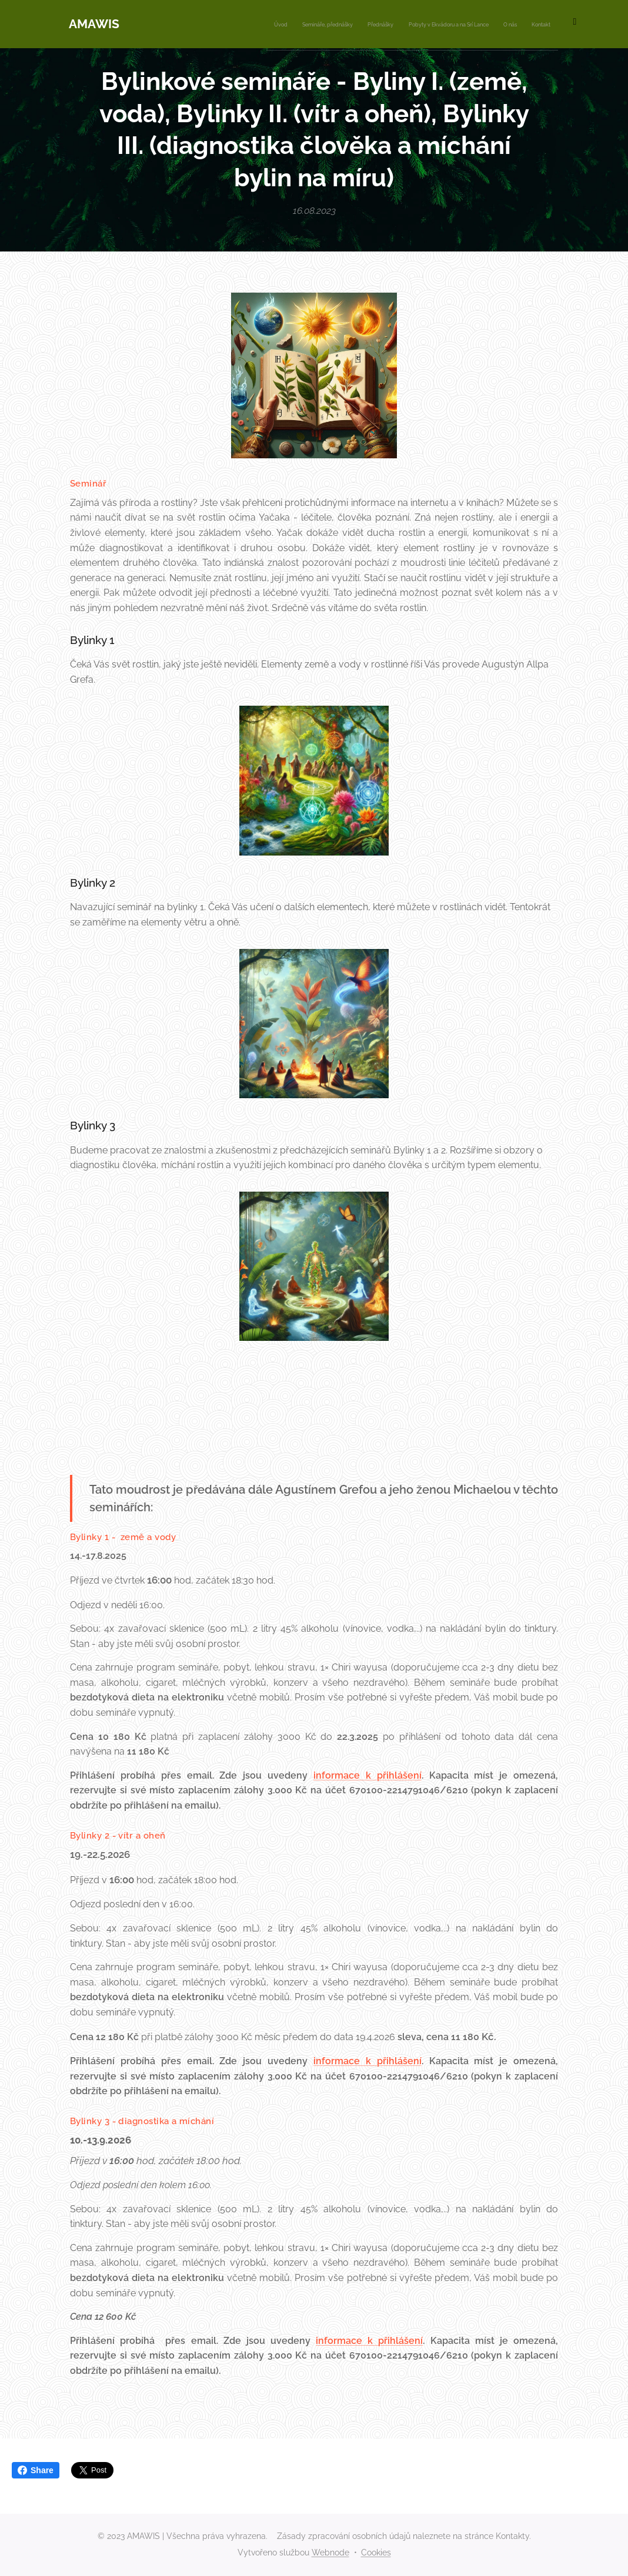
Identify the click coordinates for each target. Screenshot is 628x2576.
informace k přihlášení (367, 1775)
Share (36, 2470)
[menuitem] (449, 24)
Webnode (330, 2552)
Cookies (376, 2552)
